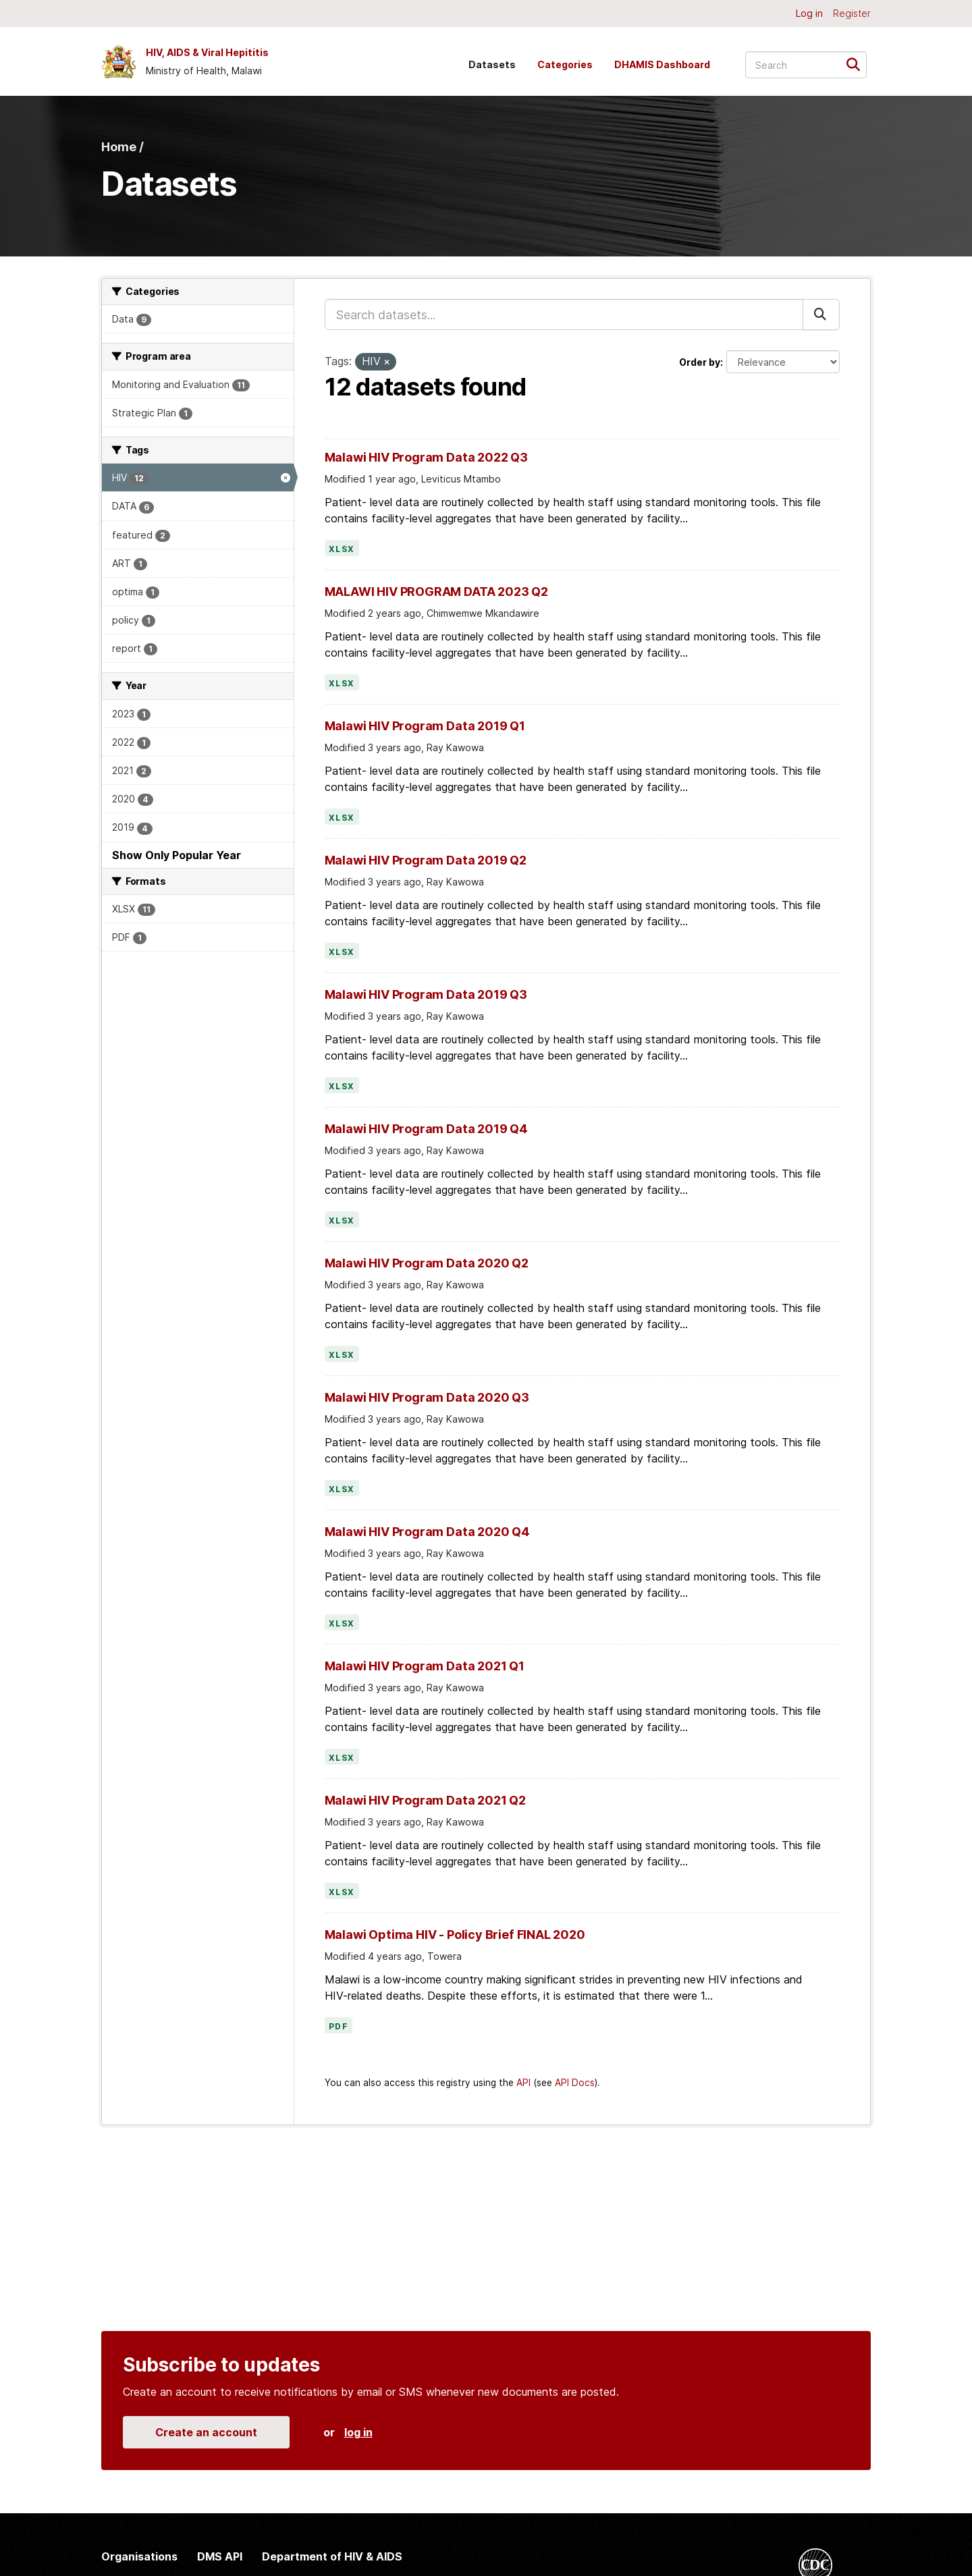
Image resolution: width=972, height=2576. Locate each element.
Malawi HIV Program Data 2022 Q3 (426, 457)
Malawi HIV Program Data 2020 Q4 (427, 1532)
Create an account (206, 2432)
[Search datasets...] (806, 64)
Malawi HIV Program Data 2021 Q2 (425, 1800)
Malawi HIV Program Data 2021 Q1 (424, 1666)
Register (852, 13)
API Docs (575, 2082)
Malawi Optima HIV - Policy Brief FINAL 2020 (455, 1934)
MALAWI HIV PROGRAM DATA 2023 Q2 (436, 591)
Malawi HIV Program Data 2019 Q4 (426, 1129)
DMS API (219, 2556)
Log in (809, 13)
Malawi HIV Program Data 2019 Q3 (426, 994)
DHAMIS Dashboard (662, 64)
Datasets (492, 64)
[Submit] (857, 64)
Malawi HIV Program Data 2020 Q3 (427, 1397)
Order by (699, 362)
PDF (339, 2027)
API (523, 2082)
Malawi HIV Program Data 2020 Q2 (427, 1263)
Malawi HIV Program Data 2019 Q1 (425, 726)
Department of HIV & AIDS (332, 2556)
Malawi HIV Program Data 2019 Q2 (425, 860)
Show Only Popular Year (176, 855)
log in (358, 2432)
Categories (565, 64)
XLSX (342, 549)
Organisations (139, 2556)
